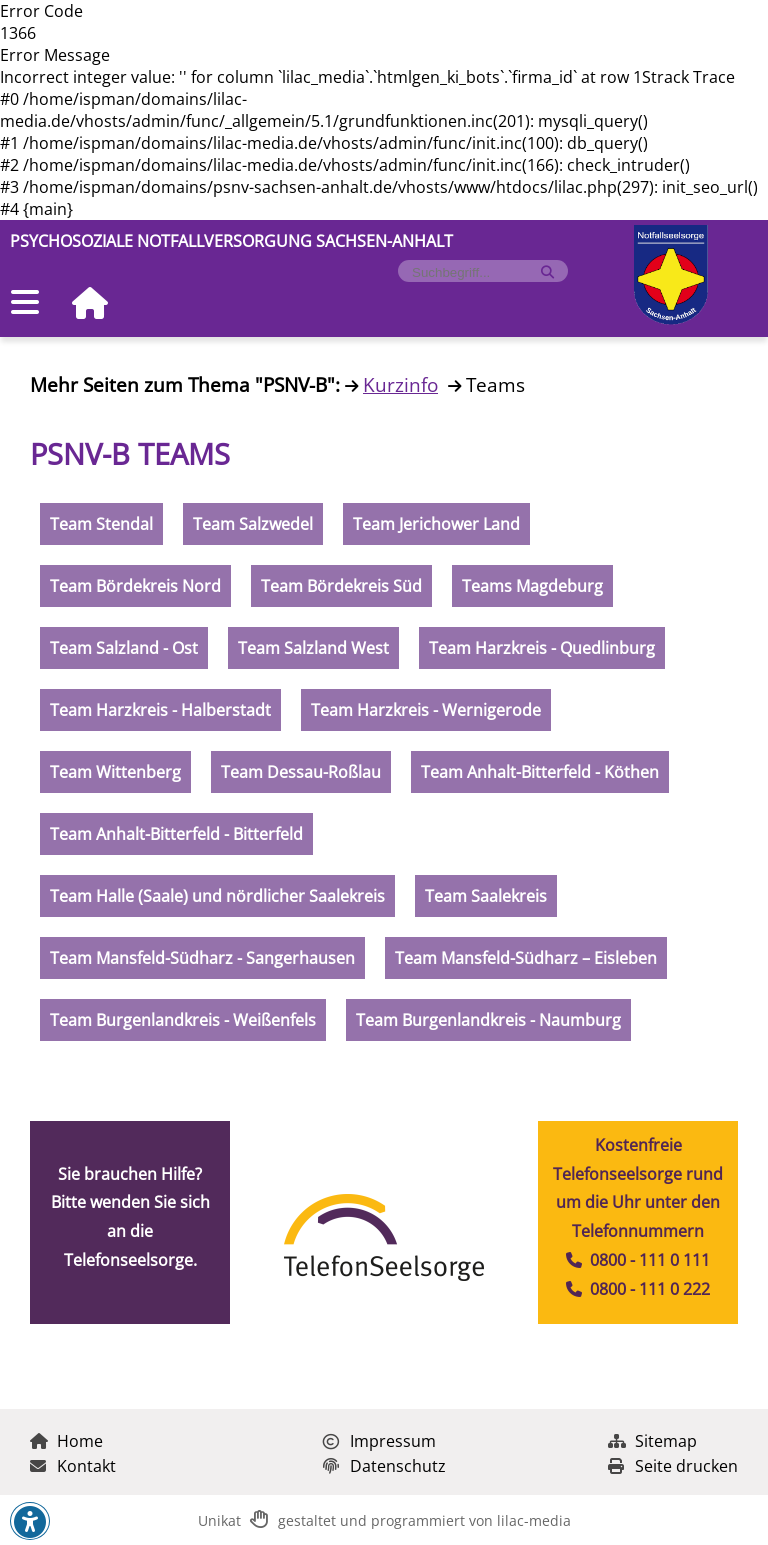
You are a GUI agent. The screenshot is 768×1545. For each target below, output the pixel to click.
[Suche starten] (547, 272)
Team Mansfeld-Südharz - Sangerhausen (202, 958)
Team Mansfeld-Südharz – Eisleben (526, 958)
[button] (30, 1522)
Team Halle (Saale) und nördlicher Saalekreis (217, 896)
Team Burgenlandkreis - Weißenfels (183, 1020)
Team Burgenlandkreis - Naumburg (488, 1020)
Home (66, 1441)
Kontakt (73, 1466)
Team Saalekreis (486, 896)
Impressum (379, 1441)
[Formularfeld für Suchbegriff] (474, 272)
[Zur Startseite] (82, 304)
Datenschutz (384, 1466)
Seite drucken (673, 1466)
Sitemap (652, 1441)
